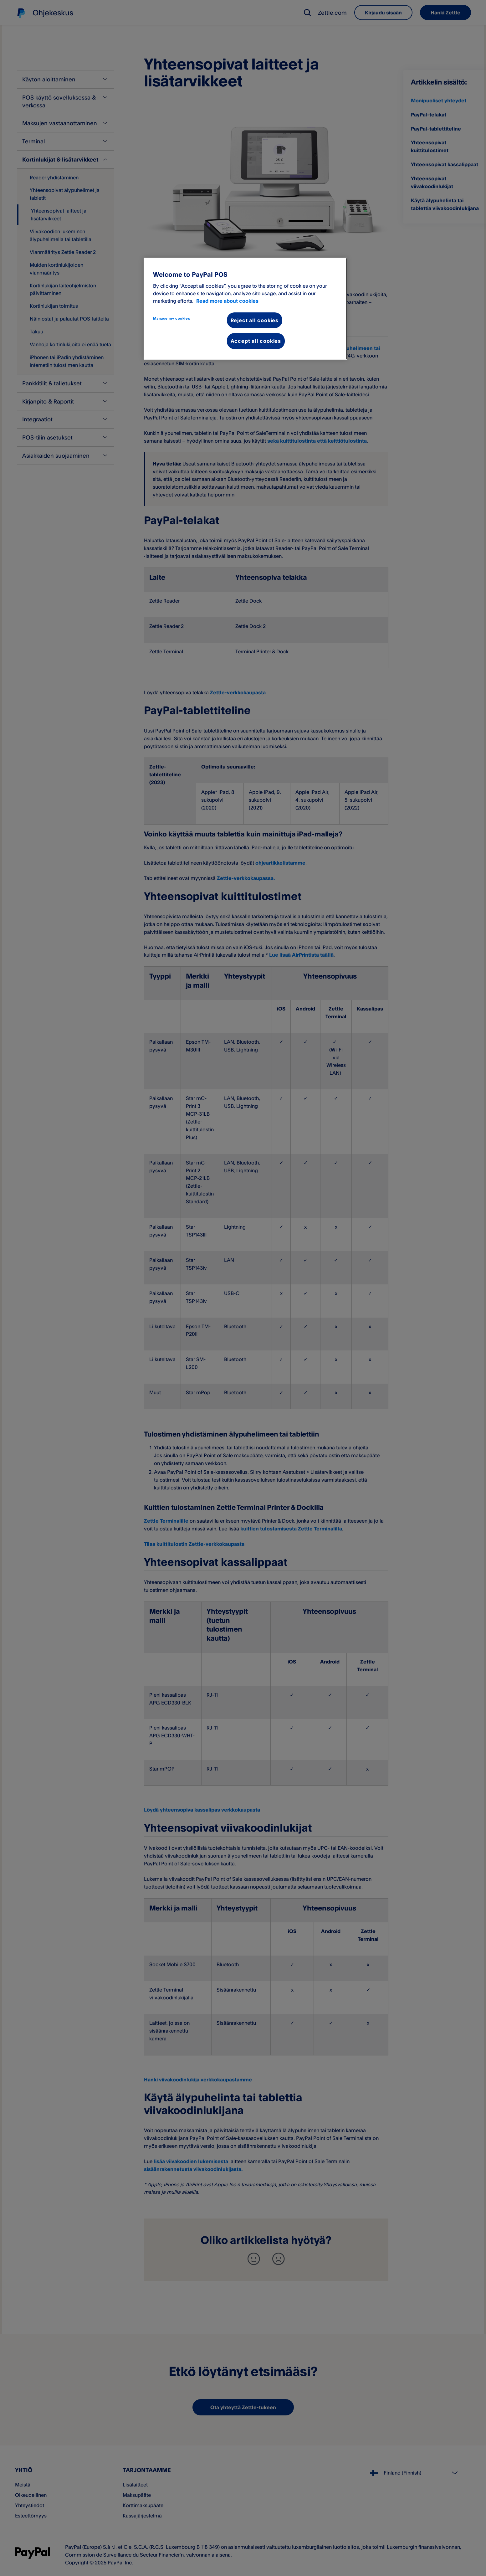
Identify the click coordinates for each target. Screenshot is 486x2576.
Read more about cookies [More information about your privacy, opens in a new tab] (227, 301)
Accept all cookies (256, 341)
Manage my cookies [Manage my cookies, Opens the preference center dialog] (171, 318)
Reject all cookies (255, 320)
